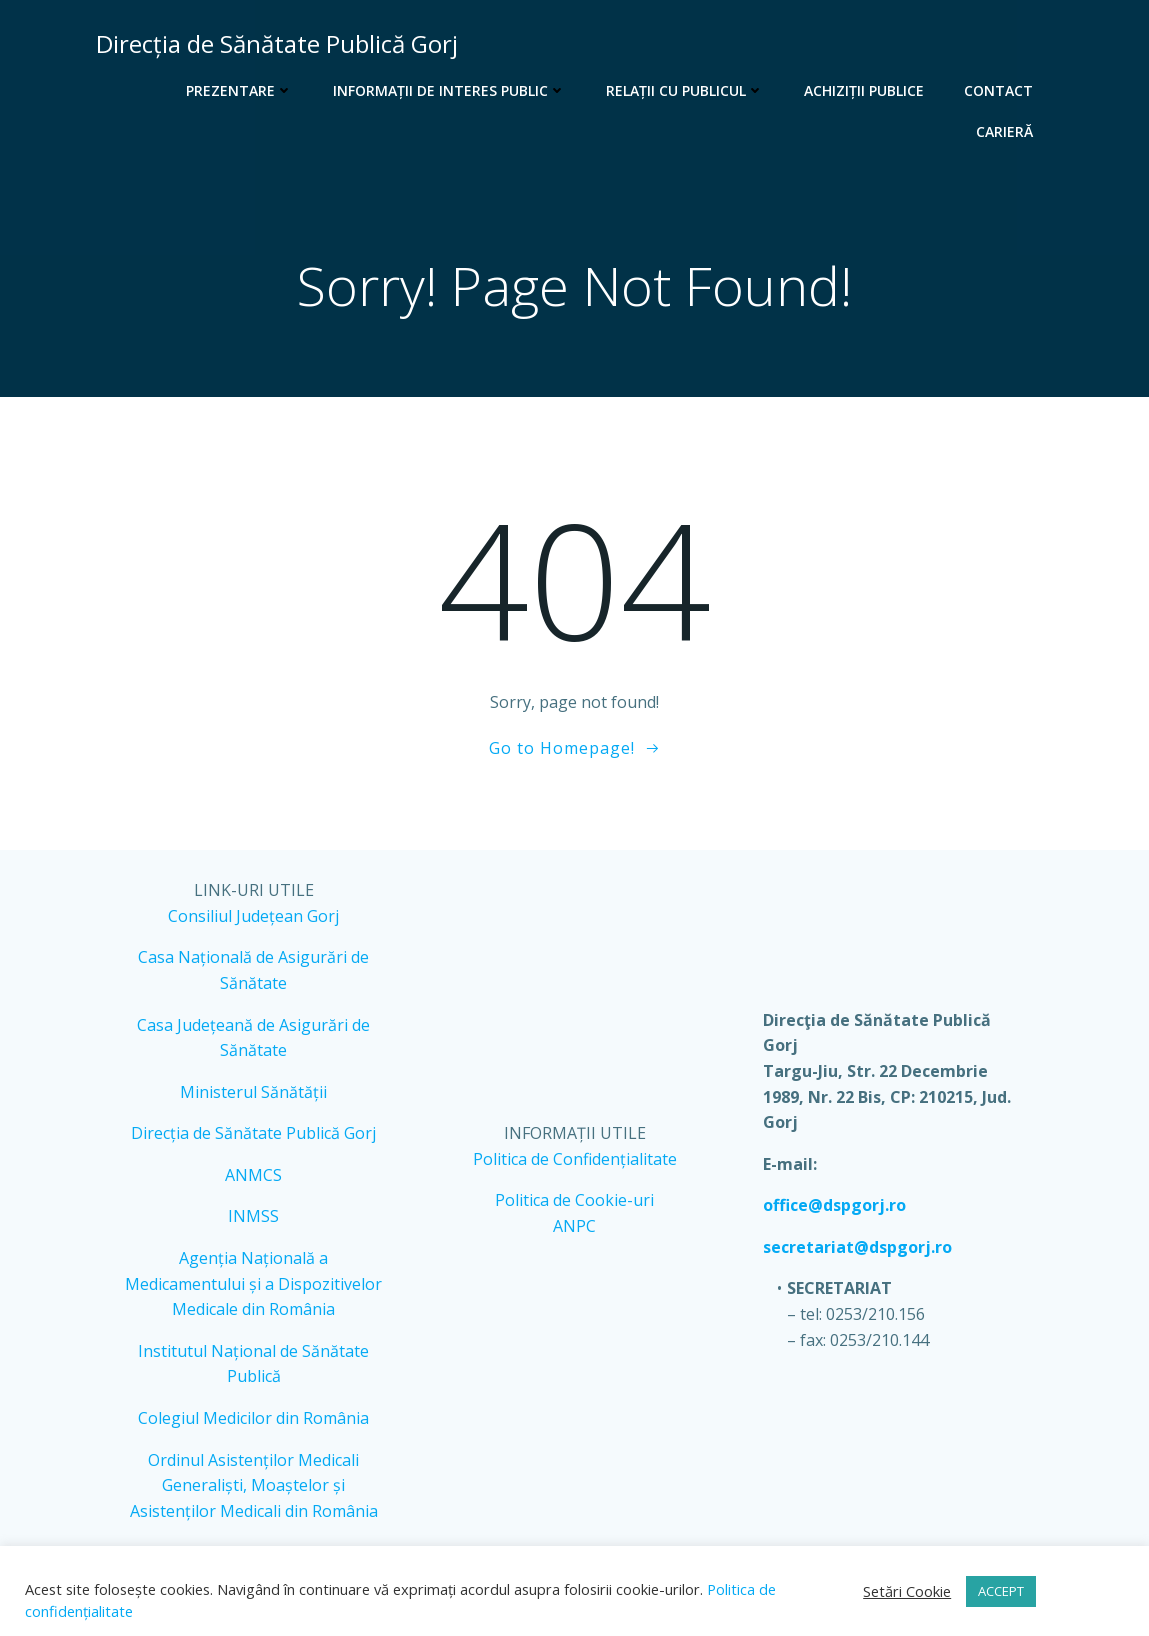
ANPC (574, 1230)
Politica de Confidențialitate (574, 1163)
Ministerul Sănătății (254, 1096)
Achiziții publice (866, 90)
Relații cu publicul (687, 90)
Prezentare (241, 90)
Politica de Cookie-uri (574, 1205)
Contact (1000, 90)
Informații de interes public (451, 90)
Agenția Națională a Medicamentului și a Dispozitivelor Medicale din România (254, 1287)
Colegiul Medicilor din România (254, 1422)
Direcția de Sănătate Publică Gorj (254, 1138)
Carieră (1006, 131)
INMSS (254, 1221)
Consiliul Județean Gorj (254, 920)
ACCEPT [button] (1001, 1591)
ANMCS (254, 1179)
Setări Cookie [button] (907, 1591)
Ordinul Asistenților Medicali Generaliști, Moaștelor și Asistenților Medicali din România (255, 1489)
